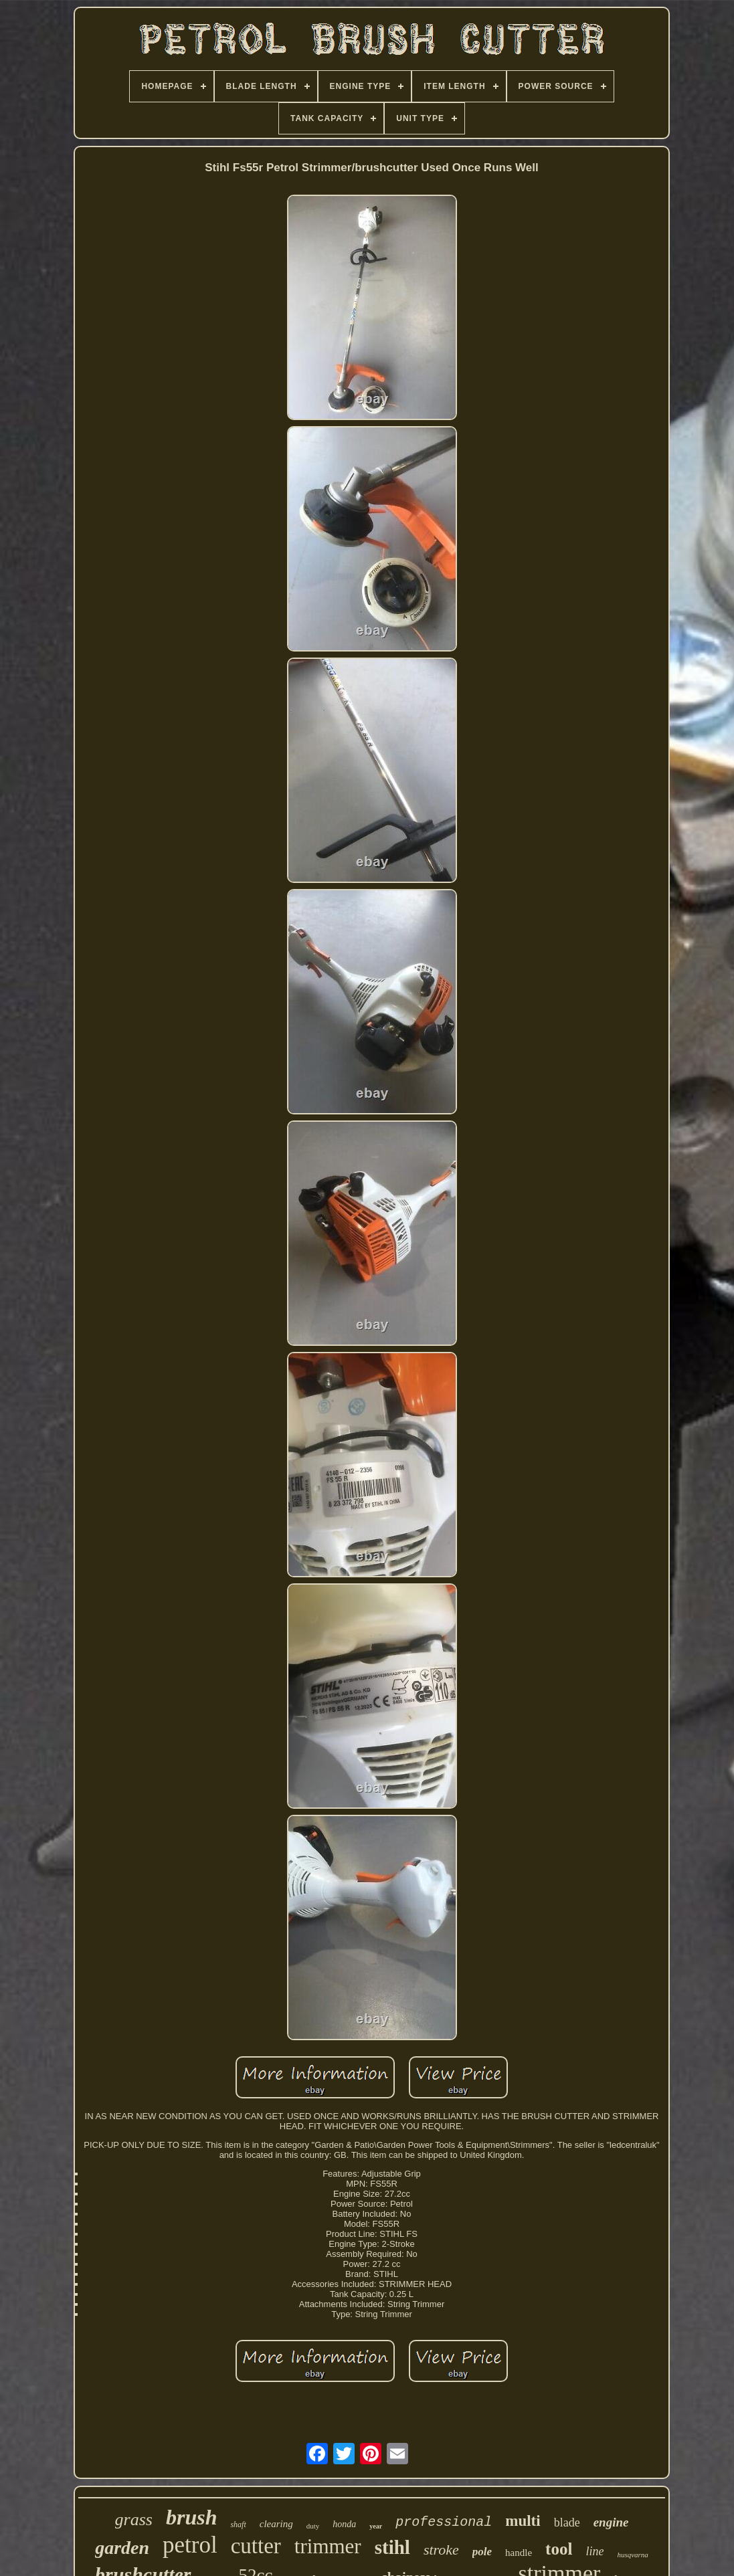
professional (443, 2522)
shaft (238, 2524)
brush (191, 2517)
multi (522, 2520)
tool (558, 2549)
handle (518, 2552)
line (594, 2551)
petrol (190, 2545)
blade (567, 2522)
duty (313, 2526)
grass (134, 2519)
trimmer (327, 2546)
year (375, 2526)
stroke (441, 2549)
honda (344, 2524)
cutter (256, 2546)
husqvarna (632, 2555)
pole (482, 2551)
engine (611, 2522)
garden (122, 2547)
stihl (392, 2547)
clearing (276, 2523)
